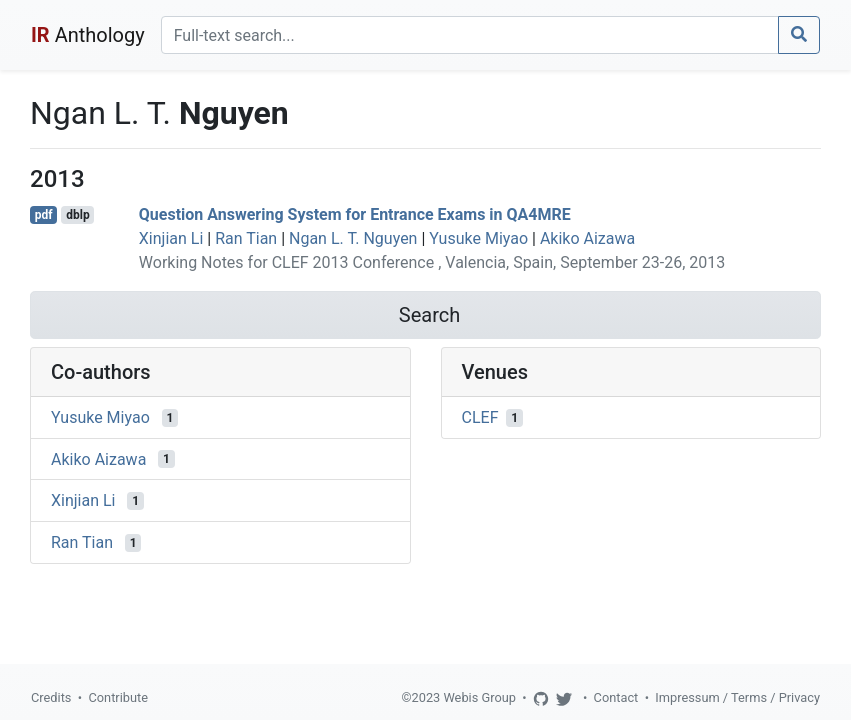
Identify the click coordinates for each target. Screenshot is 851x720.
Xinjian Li (171, 238)
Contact (616, 697)
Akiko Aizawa (587, 238)
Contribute (118, 697)
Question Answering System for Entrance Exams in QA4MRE (355, 214)
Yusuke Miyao (478, 238)
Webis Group (479, 697)
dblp (77, 215)
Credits (51, 697)
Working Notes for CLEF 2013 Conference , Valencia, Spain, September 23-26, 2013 (432, 262)
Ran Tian (246, 238)
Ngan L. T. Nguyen (353, 238)
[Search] (470, 35)
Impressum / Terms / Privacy (737, 697)
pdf (44, 215)
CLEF (480, 417)
